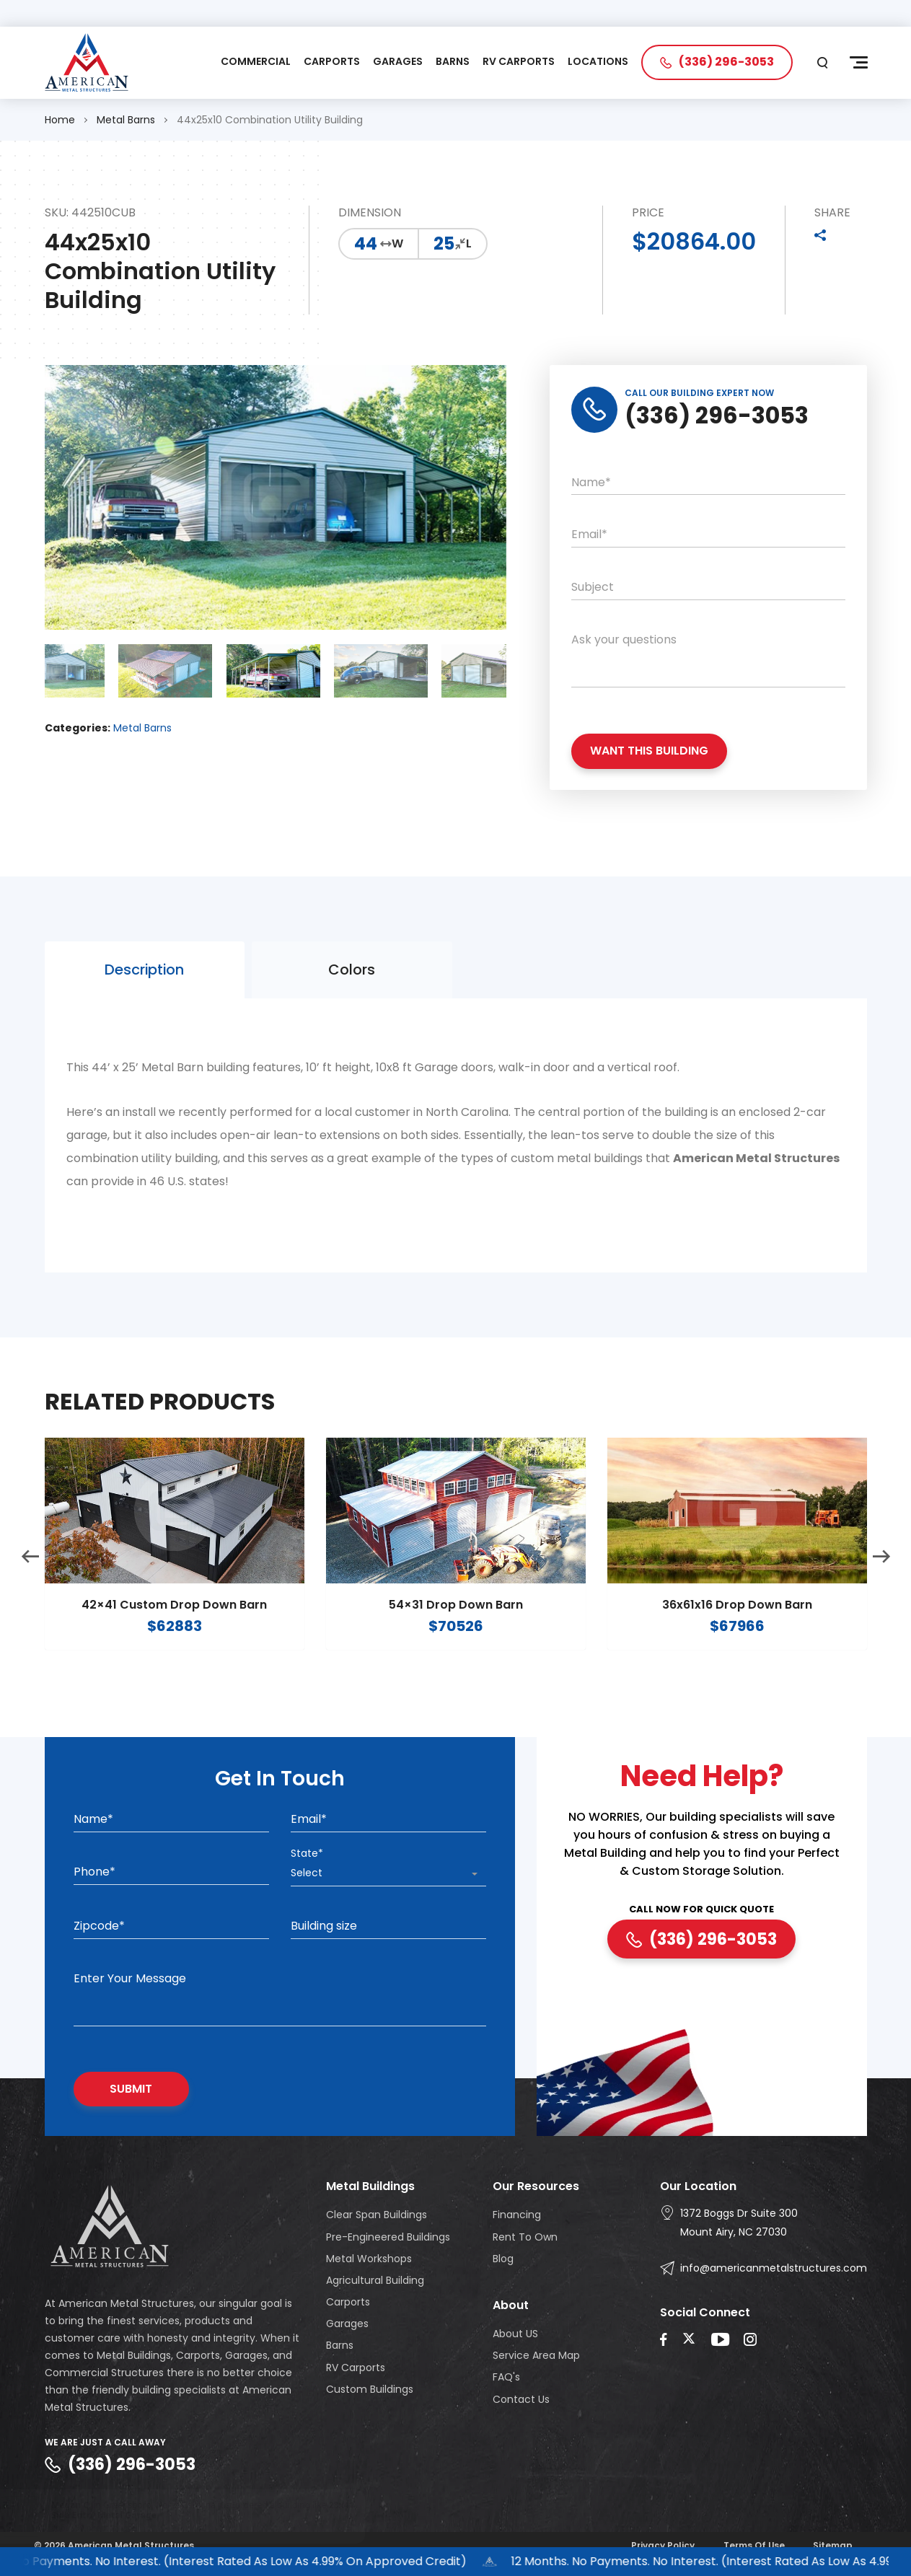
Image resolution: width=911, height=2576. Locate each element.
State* (307, 1856)
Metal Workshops (369, 2261)
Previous (30, 1586)
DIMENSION (369, 215)
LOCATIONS (598, 64)
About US (515, 2337)
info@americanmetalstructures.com (773, 2271)
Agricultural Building (375, 2283)
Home (60, 122)
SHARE (832, 215)
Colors (351, 999)
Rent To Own (525, 2240)
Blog (503, 2261)
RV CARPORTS (519, 64)
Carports (348, 2305)
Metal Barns (126, 122)
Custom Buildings (369, 2392)
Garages (347, 2327)
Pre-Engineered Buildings (388, 2240)
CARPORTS (332, 64)
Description (144, 999)
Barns (339, 2349)
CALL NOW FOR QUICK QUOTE (701, 1913)
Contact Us (521, 2402)
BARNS (453, 64)
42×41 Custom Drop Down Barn (174, 1635)
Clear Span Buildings (376, 2218)
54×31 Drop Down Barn (456, 1635)
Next (881, 1586)
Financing (517, 2218)
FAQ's (506, 2380)
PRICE (648, 215)
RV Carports (355, 2370)
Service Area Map (536, 2359)
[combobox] (388, 1877)
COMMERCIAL (256, 64)
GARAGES (398, 64)
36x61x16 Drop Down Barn (737, 1635)
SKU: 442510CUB (90, 215)
